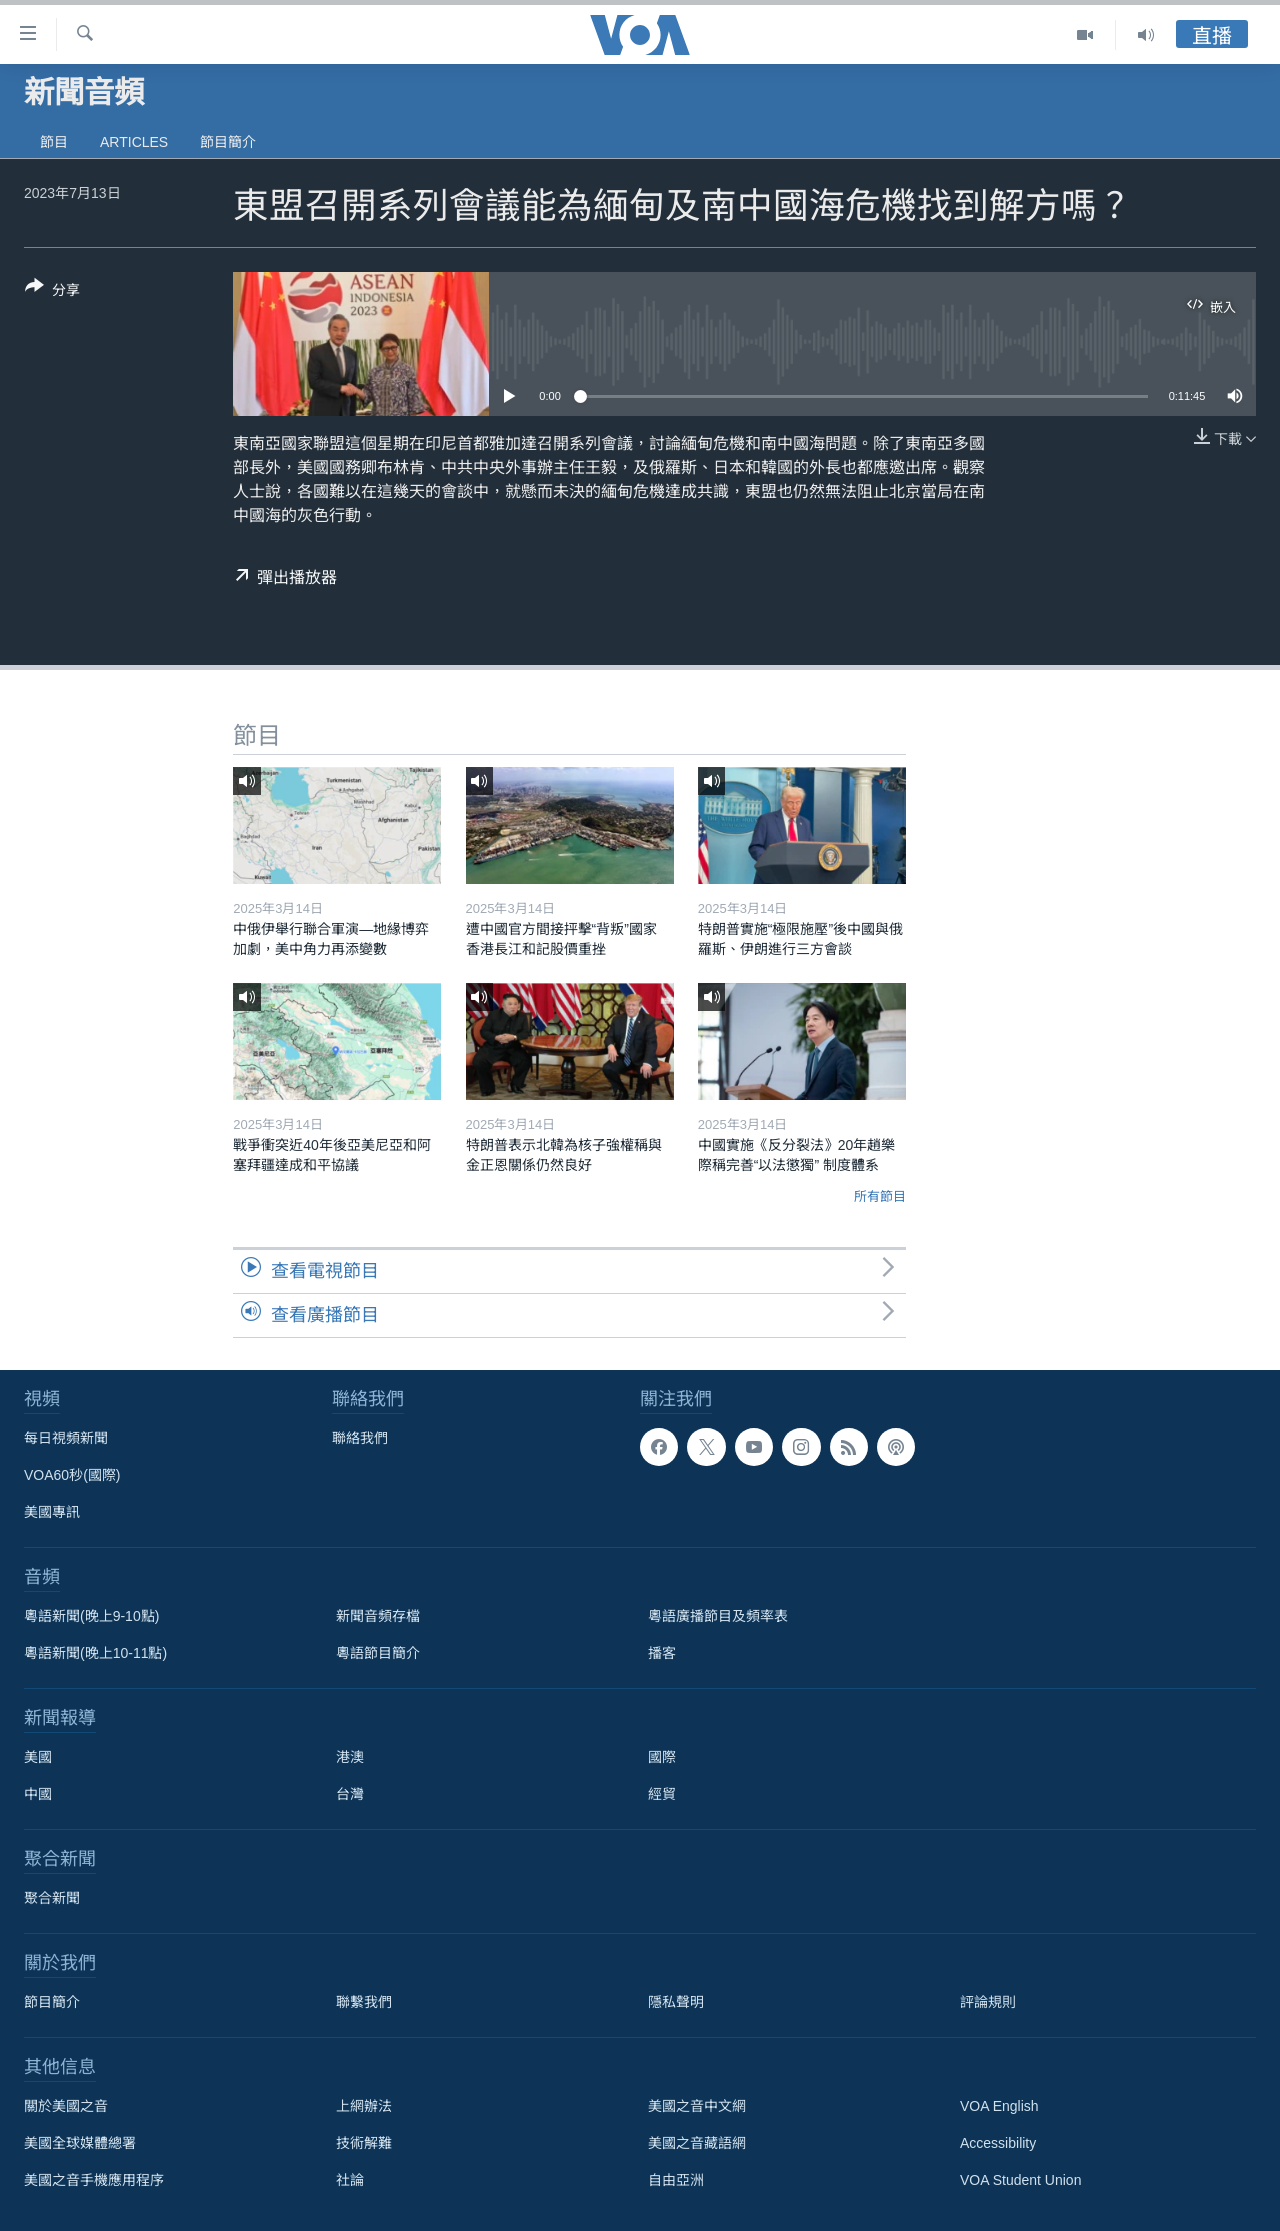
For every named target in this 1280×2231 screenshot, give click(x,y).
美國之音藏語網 (697, 2143)
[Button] (52, 292)
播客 (662, 1653)
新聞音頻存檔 (378, 1616)
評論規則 (988, 2002)
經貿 (662, 1794)
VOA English (999, 2106)
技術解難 (364, 2143)
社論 (350, 2180)
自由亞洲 (676, 2180)
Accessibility (998, 2143)
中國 (38, 1794)
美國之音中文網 (697, 2106)
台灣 (350, 1794)
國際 (662, 1757)
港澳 (350, 1757)
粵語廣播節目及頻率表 (718, 1616)
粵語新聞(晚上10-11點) (95, 1653)
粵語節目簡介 (378, 1653)
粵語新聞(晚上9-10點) (91, 1616)
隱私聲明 (676, 2002)
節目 (54, 142)
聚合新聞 (52, 1898)
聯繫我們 (364, 2002)
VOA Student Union (1020, 2180)
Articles (134, 142)
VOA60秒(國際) (72, 1475)
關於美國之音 (66, 2106)
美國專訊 (52, 1512)
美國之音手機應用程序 (94, 2180)
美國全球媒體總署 (80, 2143)
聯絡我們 (360, 1438)
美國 (38, 1757)
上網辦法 (364, 2106)
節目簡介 (228, 142)
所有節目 (880, 1196)
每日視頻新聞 (66, 1438)
